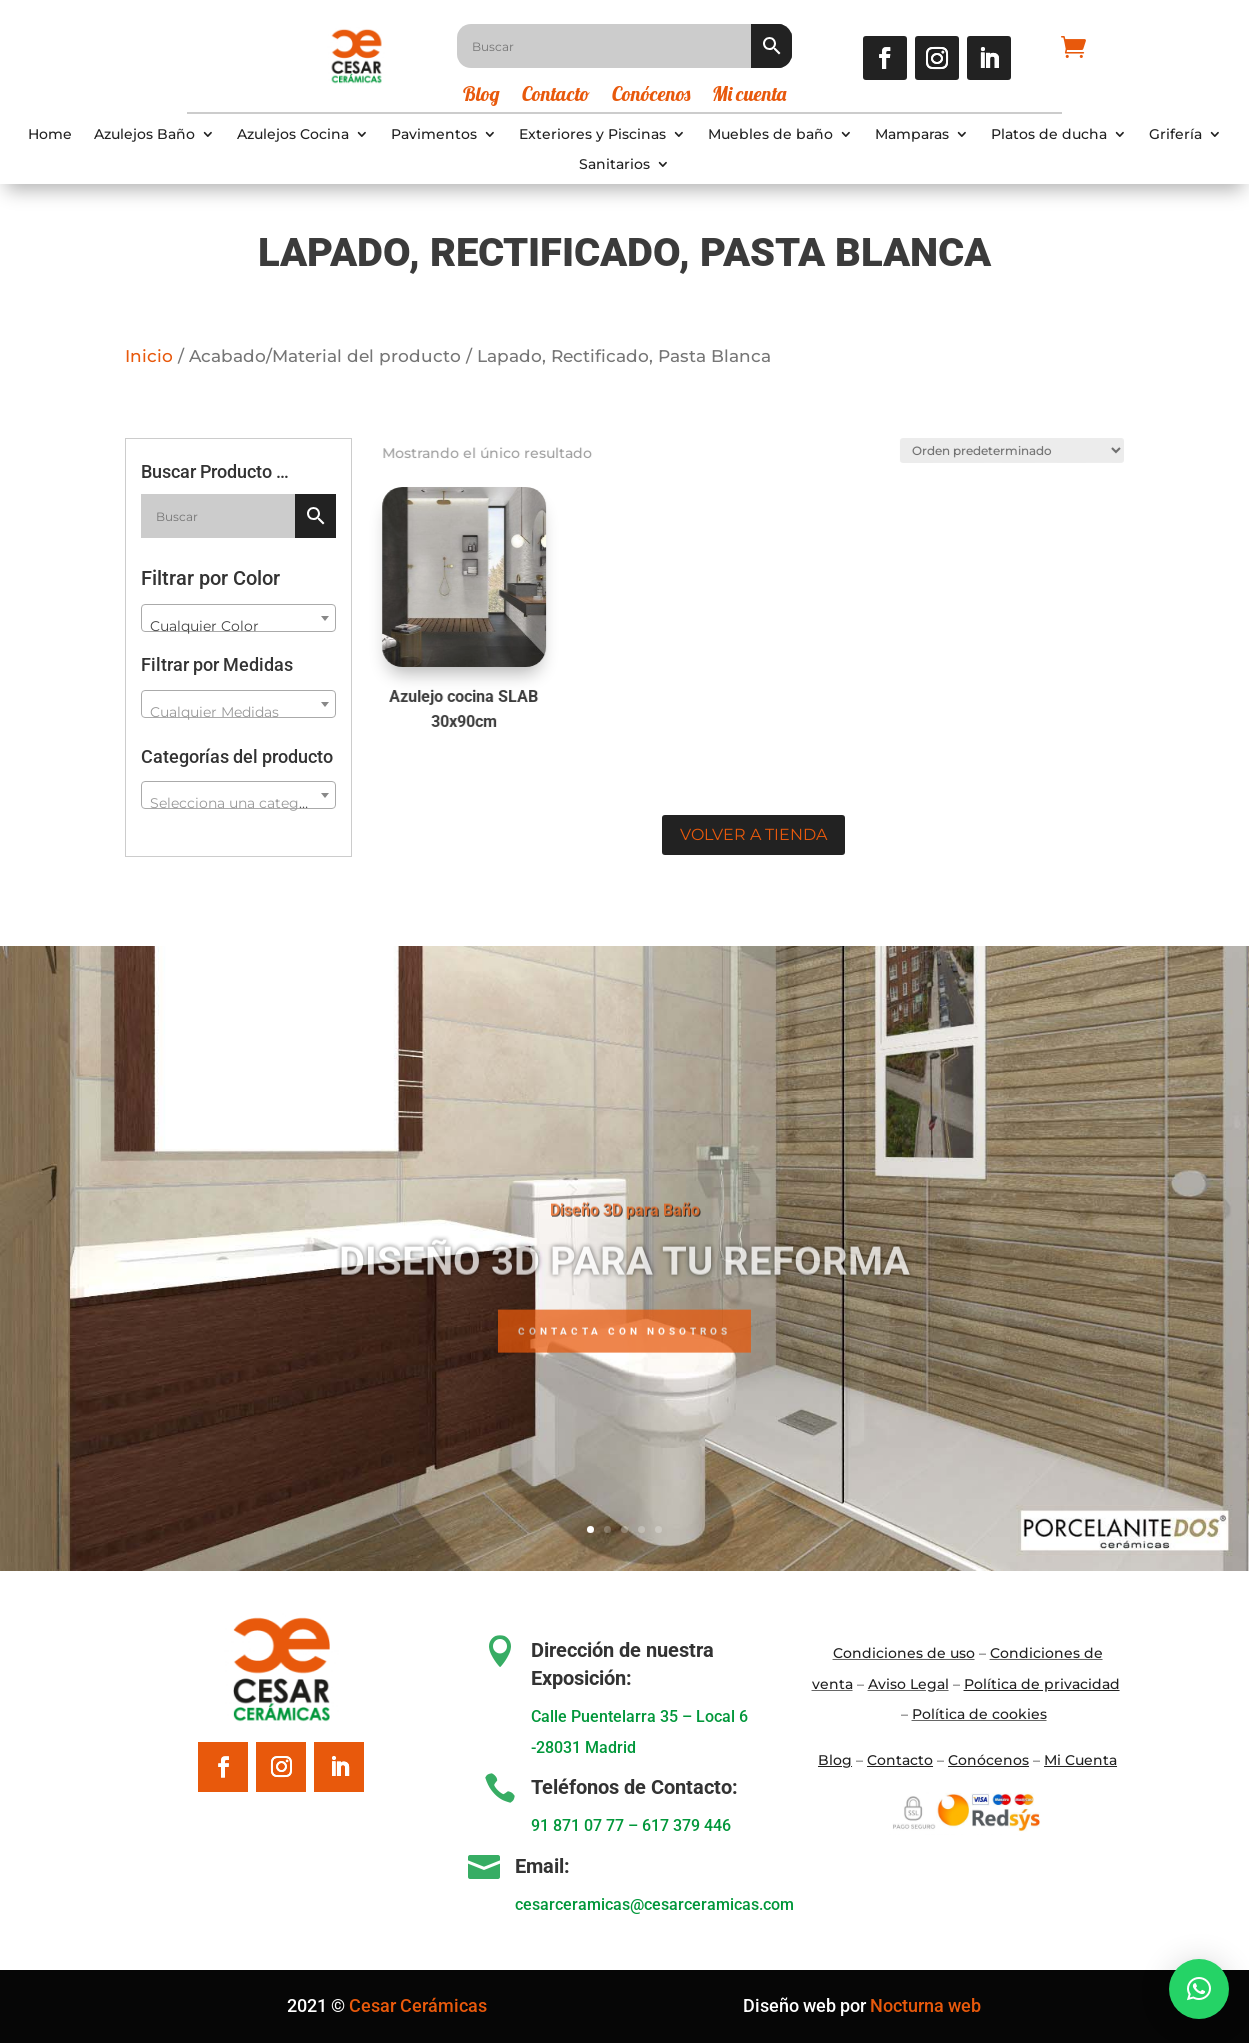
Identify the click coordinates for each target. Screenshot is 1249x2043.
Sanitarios (614, 165)
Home (50, 135)
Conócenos (651, 96)
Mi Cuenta (1080, 1760)
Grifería (1175, 135)
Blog (481, 96)
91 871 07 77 (577, 1825)
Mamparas (912, 135)
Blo (835, 1760)
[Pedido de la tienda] (1006, 448)
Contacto (556, 96)
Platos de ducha (1049, 135)
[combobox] (238, 618)
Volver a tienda (753, 834)
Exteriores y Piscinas (592, 135)
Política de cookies (979, 1714)
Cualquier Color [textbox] (204, 626)
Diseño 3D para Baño (625, 1247)
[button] (1199, 1989)
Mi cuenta (749, 96)
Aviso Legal (908, 1684)
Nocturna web (925, 2005)
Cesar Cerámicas (418, 2005)
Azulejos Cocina (293, 135)
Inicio (149, 356)
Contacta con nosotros (624, 1368)
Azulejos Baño (144, 135)
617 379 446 (686, 1825)
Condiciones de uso (904, 1653)
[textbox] (238, 712)
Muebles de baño (770, 135)
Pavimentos (434, 135)
